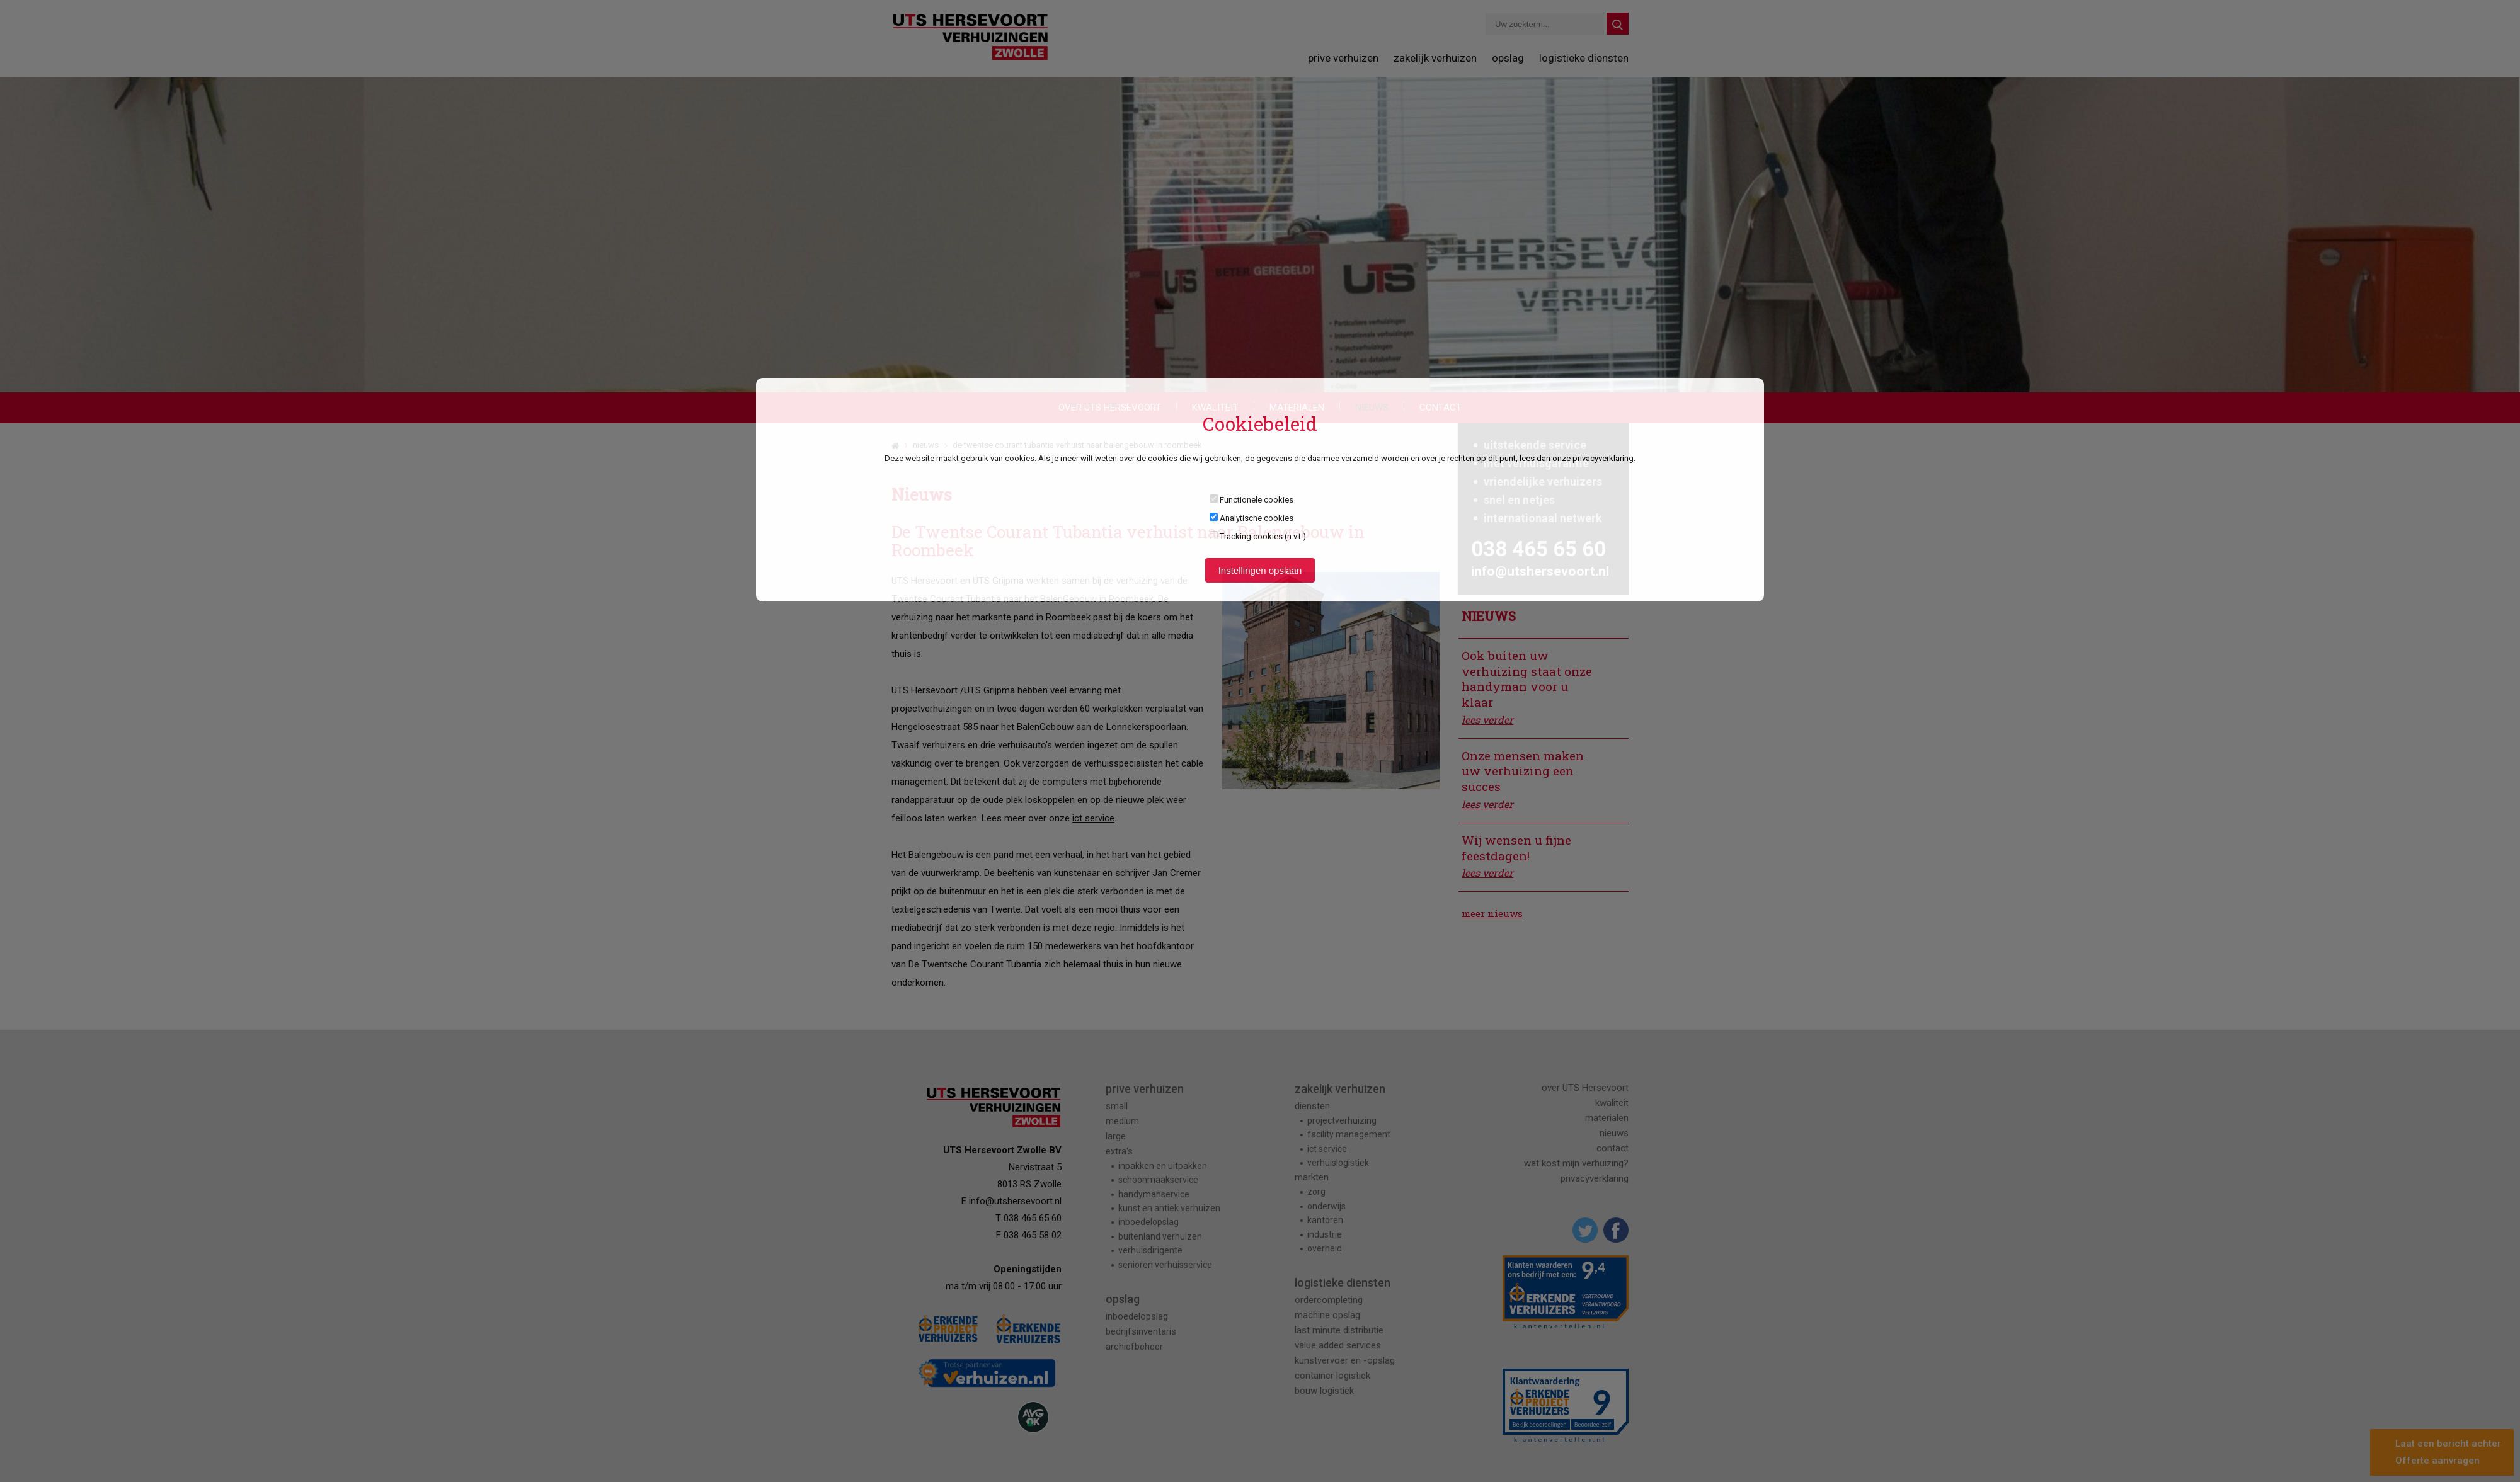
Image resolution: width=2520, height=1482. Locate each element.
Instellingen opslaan (1260, 570)
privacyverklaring (1603, 458)
